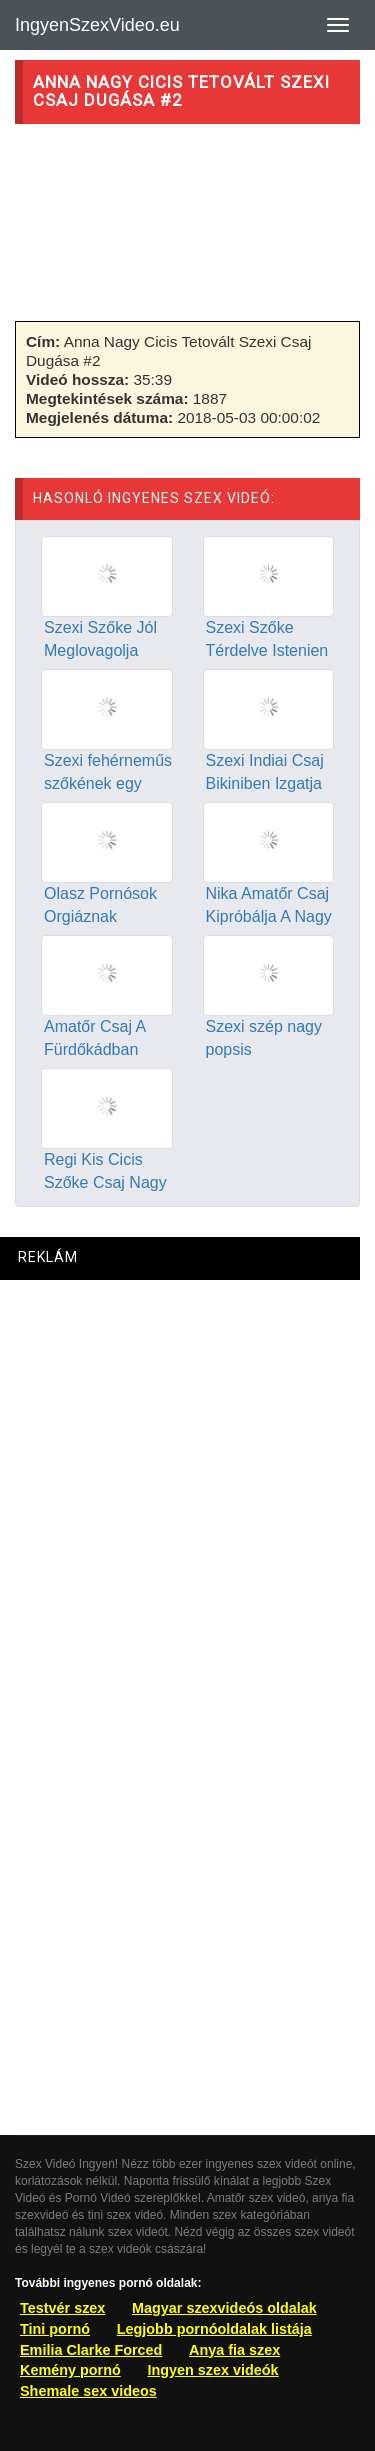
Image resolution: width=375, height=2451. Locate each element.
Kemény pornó (70, 2370)
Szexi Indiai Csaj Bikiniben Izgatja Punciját (265, 783)
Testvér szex (62, 2308)
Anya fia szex (234, 2350)
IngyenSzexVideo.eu (97, 25)
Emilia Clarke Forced (91, 2350)
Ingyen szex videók (212, 2370)
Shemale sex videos (88, 2391)
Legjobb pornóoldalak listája (214, 2329)
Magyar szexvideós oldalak (224, 2308)
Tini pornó (55, 2329)
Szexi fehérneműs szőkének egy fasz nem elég (108, 783)
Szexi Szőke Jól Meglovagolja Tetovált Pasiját (100, 650)
